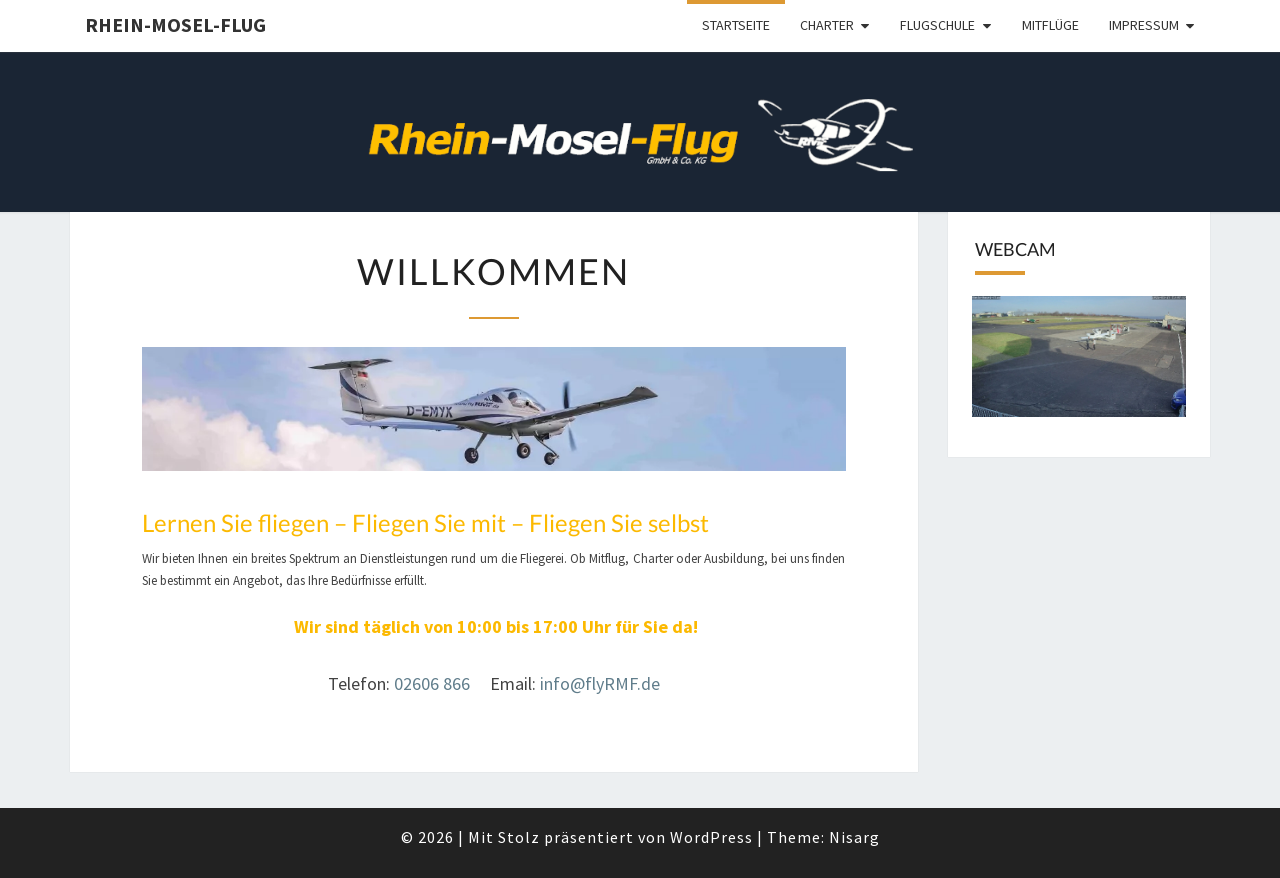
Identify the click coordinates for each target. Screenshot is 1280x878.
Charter (827, 25)
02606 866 (434, 683)
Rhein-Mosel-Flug (175, 24)
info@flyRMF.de (600, 683)
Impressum (1144, 25)
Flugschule (937, 25)
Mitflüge (1050, 25)
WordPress (711, 837)
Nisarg (854, 837)
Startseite (736, 25)
